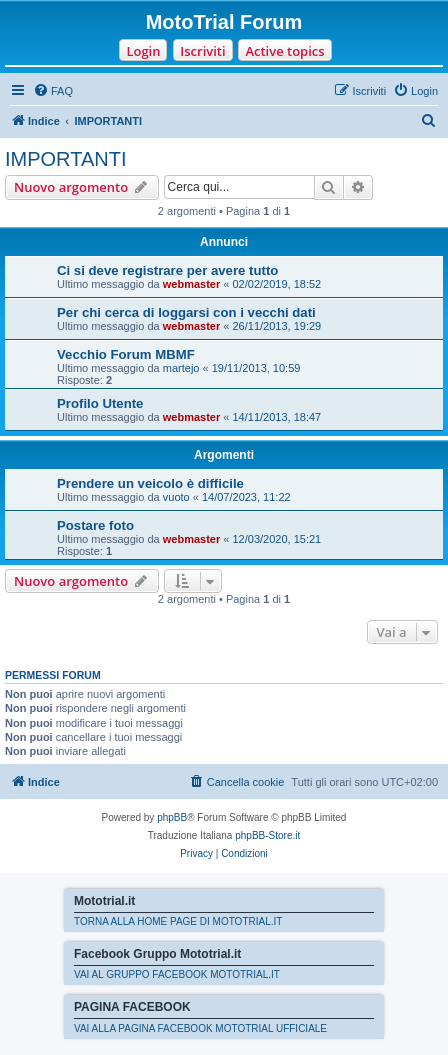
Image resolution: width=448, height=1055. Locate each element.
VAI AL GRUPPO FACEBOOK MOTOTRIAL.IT (177, 974)
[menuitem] (53, 91)
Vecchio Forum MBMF (126, 354)
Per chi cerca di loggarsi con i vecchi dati (186, 312)
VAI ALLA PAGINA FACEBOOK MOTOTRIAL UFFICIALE (200, 1028)
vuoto (176, 497)
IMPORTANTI (65, 159)
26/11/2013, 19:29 (277, 326)
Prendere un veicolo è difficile (150, 483)
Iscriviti (202, 51)
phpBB (172, 817)
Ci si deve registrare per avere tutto (167, 270)
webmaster (191, 284)
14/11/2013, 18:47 (277, 417)
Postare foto (95, 525)
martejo (181, 368)
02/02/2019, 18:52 (277, 284)
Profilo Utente (100, 403)
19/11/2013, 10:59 (256, 368)
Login (143, 51)
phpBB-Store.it (267, 835)
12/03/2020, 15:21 (277, 539)
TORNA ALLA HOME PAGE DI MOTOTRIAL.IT (178, 921)
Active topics (284, 51)
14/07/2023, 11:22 (246, 497)
